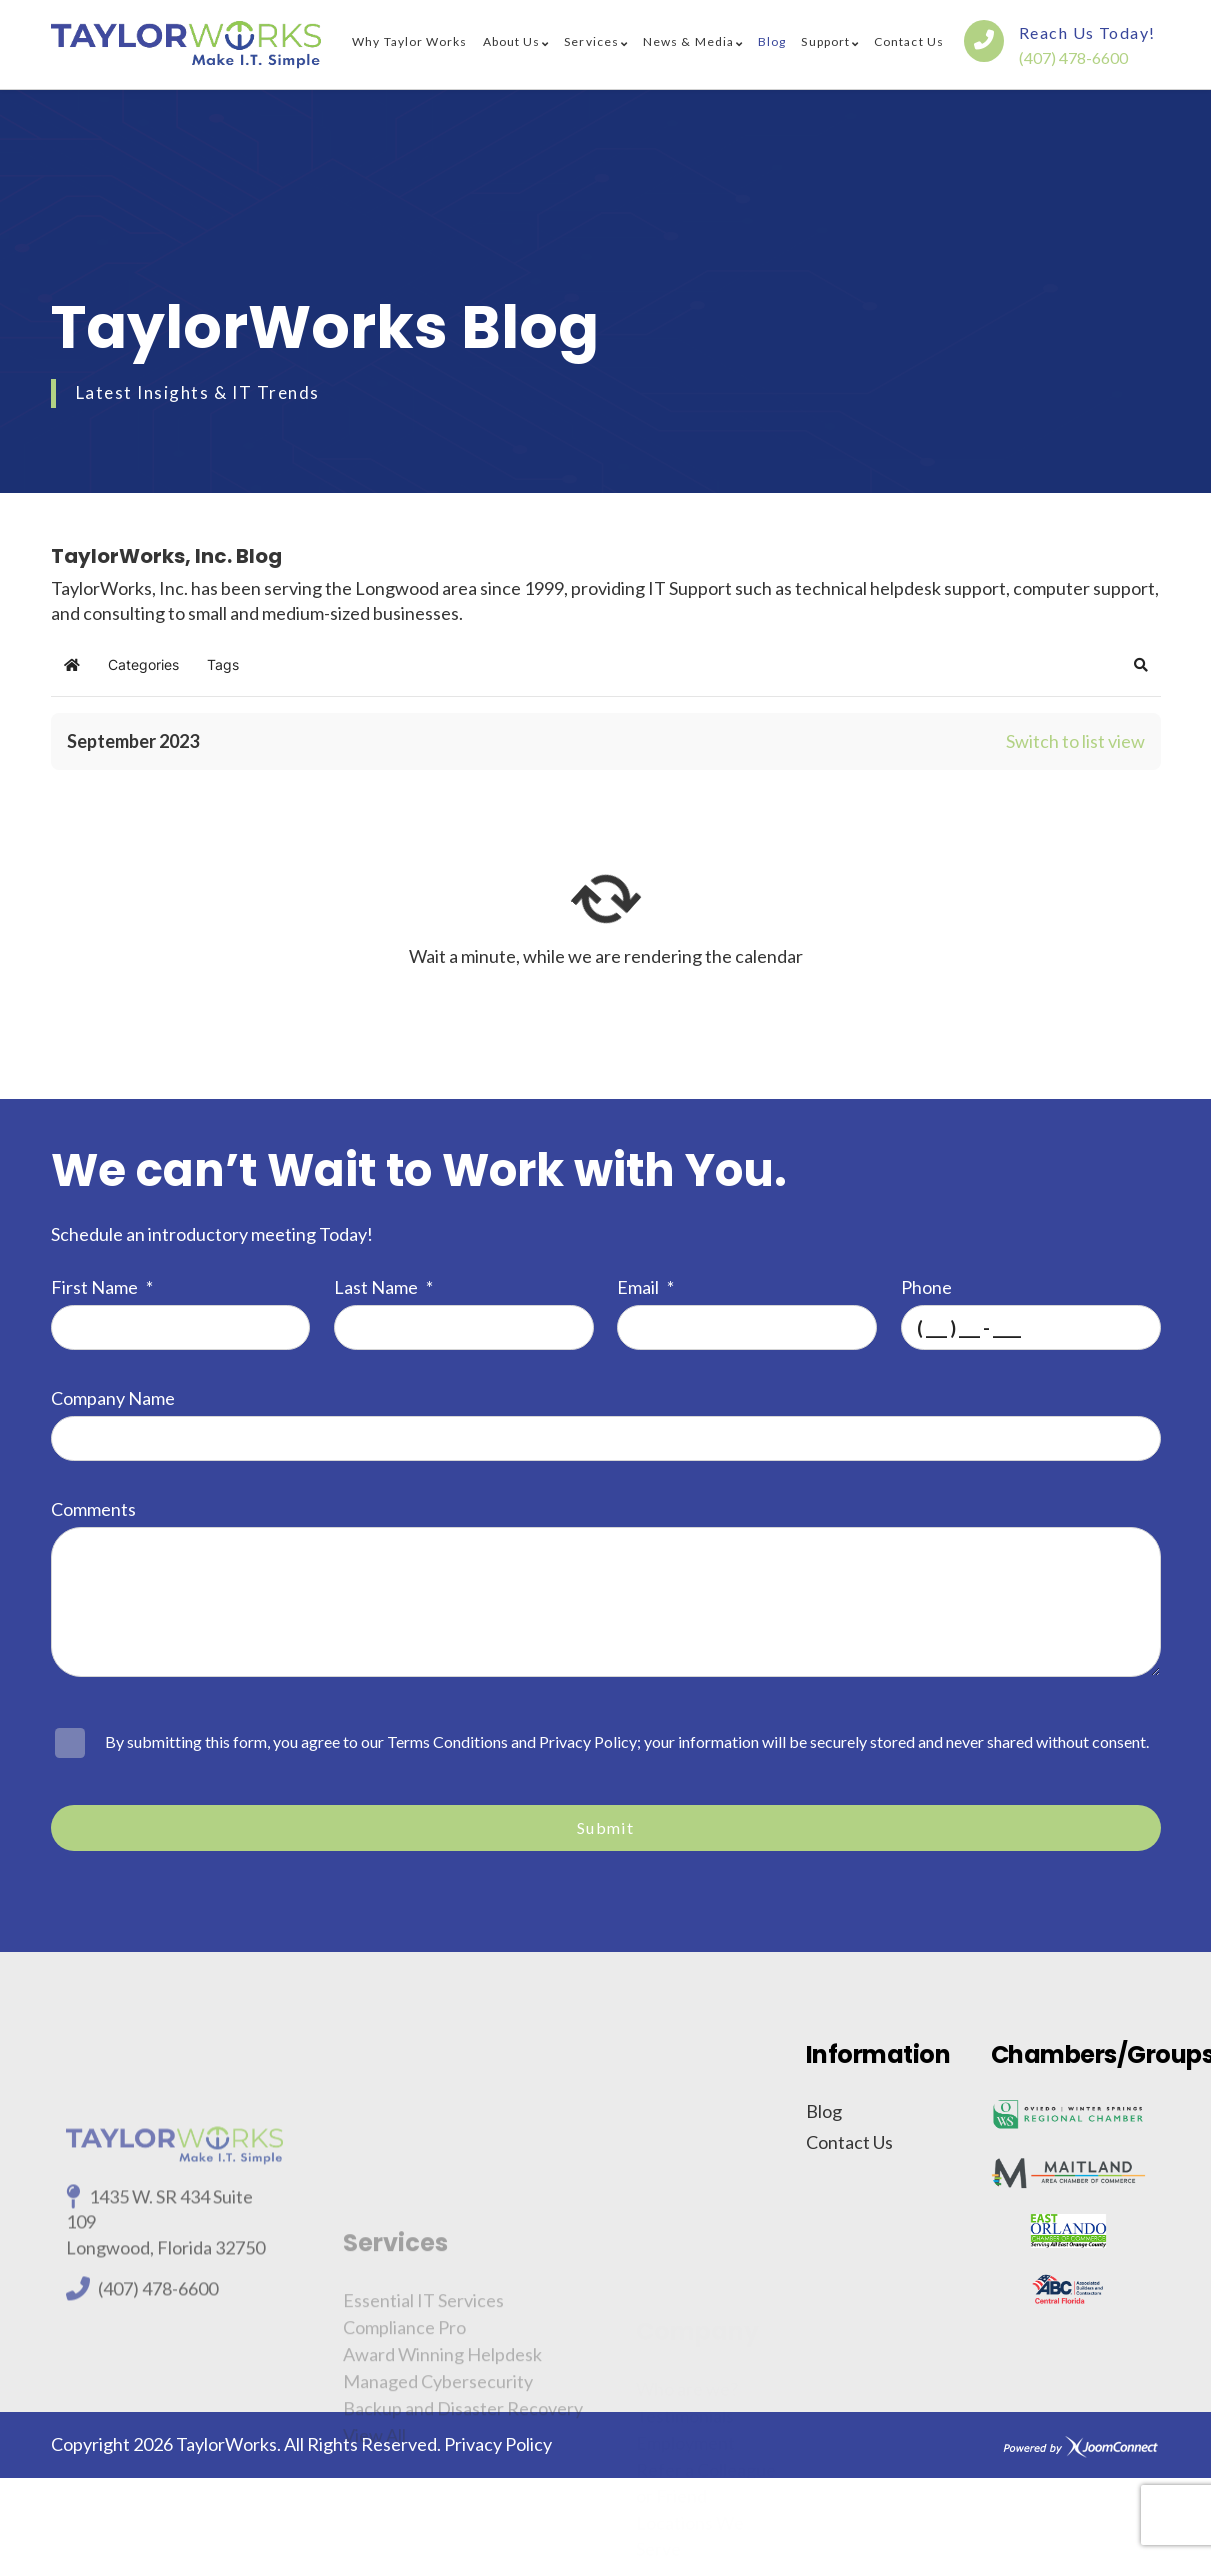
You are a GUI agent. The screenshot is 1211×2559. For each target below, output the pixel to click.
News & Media (688, 41)
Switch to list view (1075, 741)
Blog (772, 41)
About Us (512, 41)
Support (825, 41)
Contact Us (909, 41)
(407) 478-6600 (1073, 57)
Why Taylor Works (409, 41)
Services (591, 41)
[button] (1141, 665)
